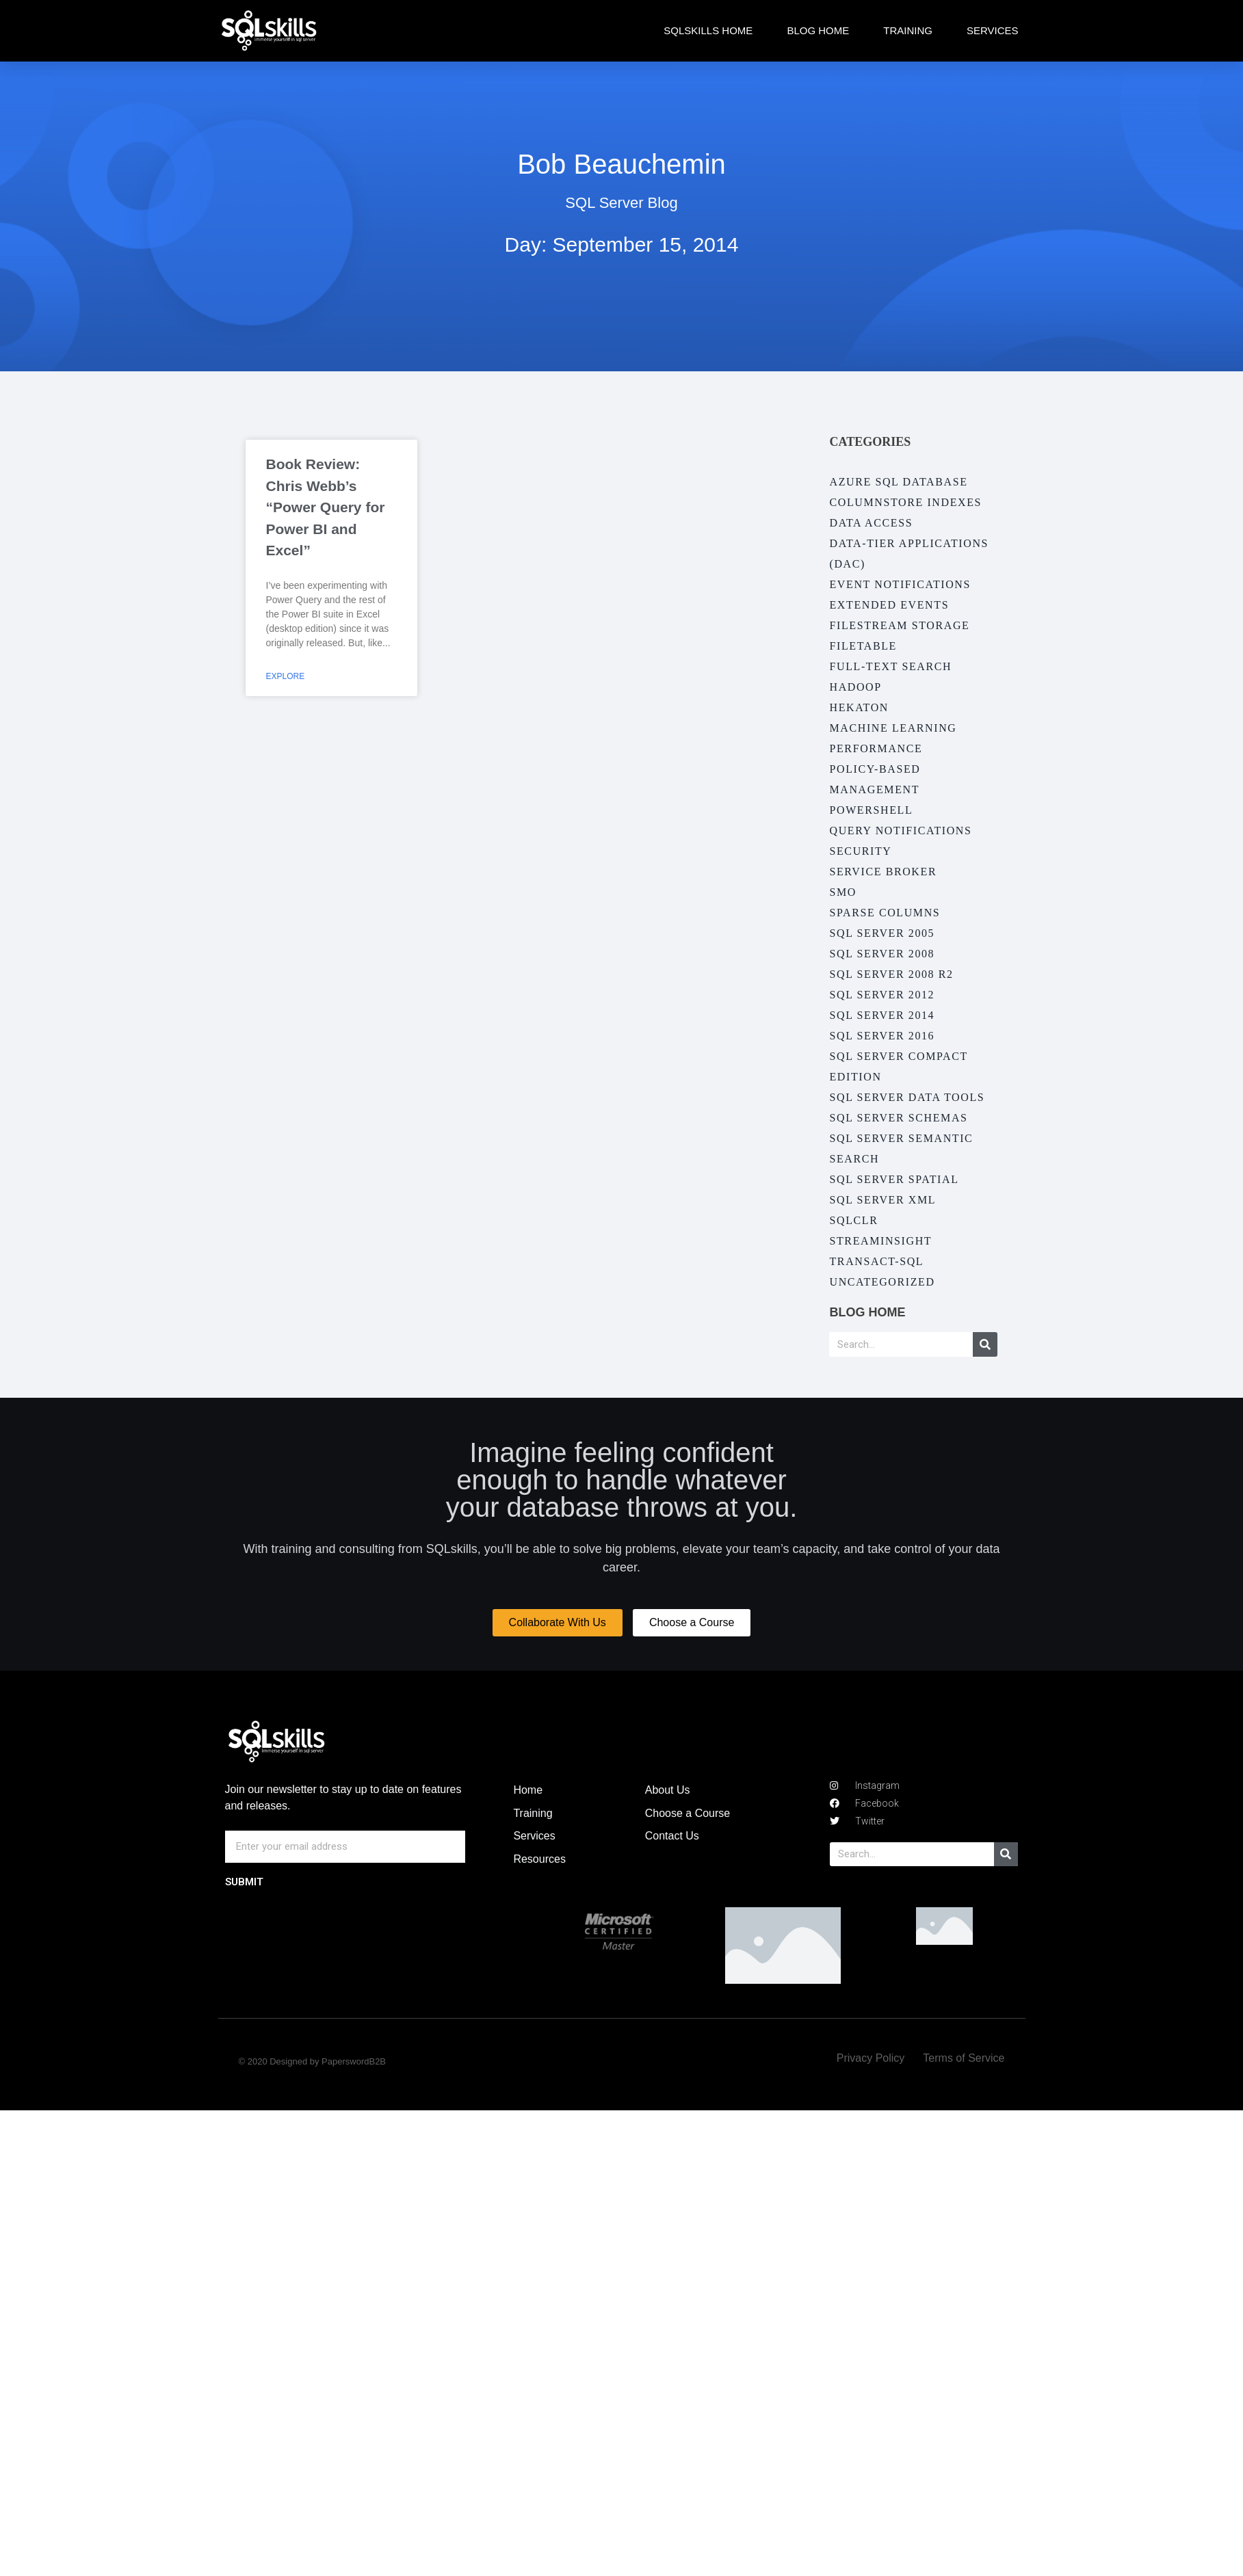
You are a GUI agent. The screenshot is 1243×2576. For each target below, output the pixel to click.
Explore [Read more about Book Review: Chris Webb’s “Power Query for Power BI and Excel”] (285, 676)
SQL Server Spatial (893, 1179)
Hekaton (858, 707)
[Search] (985, 1344)
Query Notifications (900, 830)
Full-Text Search (890, 666)
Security (860, 851)
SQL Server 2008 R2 (891, 974)
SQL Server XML (882, 1200)
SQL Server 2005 (881, 933)
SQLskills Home (708, 30)
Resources (539, 1859)
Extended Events (889, 605)
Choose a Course (688, 1813)
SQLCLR (853, 1220)
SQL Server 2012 (881, 994)
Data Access (871, 523)
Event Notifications (900, 584)
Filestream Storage (899, 625)
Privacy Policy (871, 2058)
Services (993, 30)
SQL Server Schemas (898, 1118)
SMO (842, 892)
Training (907, 30)
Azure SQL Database (898, 482)
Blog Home (818, 30)
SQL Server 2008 (881, 953)
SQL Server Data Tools (906, 1097)
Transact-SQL (876, 1261)
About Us (667, 1790)
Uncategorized (881, 1282)
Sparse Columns (884, 912)
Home (527, 1790)
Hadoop (855, 687)
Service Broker (883, 871)
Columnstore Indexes (905, 502)
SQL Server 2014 (881, 1015)
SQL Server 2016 (881, 1035)
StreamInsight (880, 1241)
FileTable (862, 646)
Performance (875, 748)
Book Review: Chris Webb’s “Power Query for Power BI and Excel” (325, 507)
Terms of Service (963, 2058)
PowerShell (871, 810)
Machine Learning (892, 728)
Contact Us (672, 1836)
